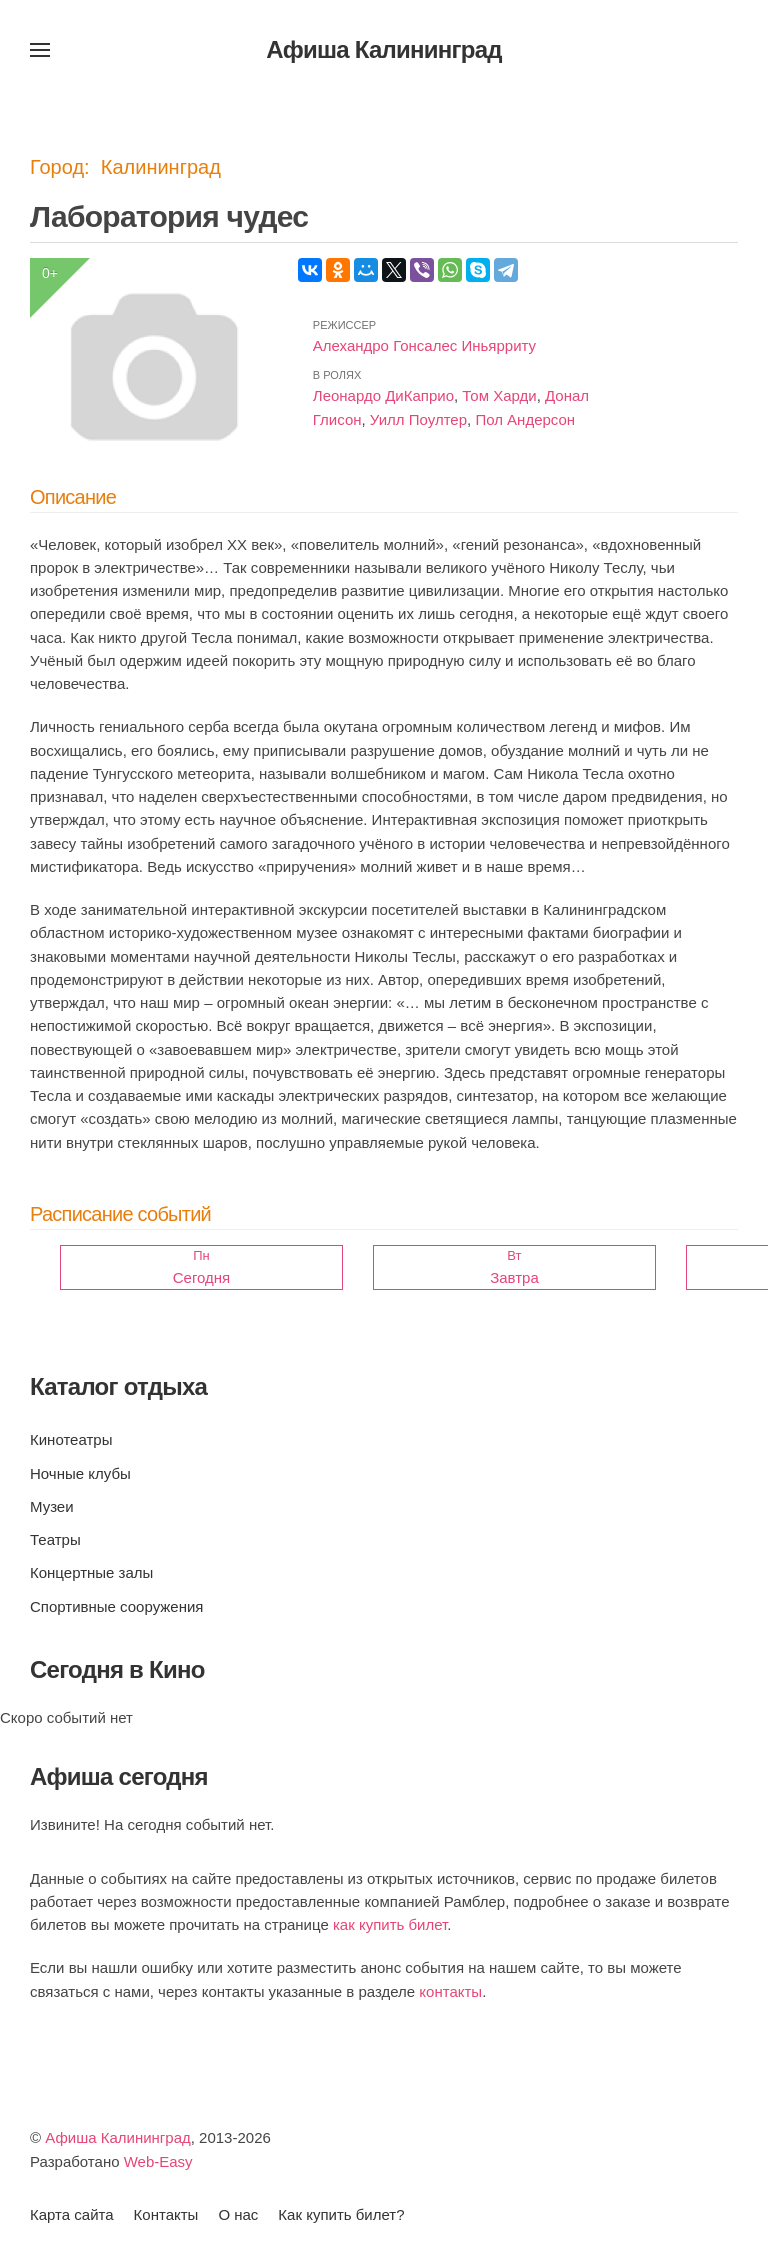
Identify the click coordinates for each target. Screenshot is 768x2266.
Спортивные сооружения (116, 1606)
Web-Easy (158, 2161)
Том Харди (499, 395)
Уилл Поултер (418, 419)
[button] (40, 50)
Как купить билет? (341, 2214)
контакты (450, 1991)
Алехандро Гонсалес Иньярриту (424, 345)
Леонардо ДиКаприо (383, 395)
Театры (55, 1539)
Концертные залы (91, 1572)
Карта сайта (72, 2214)
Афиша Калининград (118, 2137)
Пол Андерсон (525, 419)
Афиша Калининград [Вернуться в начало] (384, 49)
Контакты (166, 2214)
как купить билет (390, 1924)
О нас (238, 2214)
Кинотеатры (71, 1439)
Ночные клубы (80, 1473)
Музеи (52, 1506)
